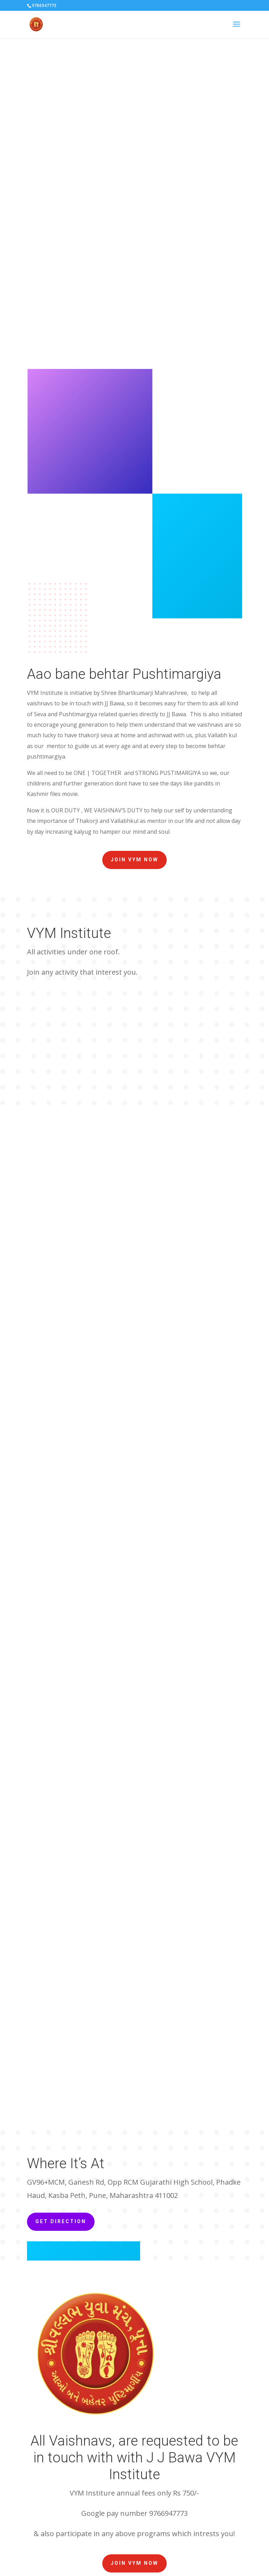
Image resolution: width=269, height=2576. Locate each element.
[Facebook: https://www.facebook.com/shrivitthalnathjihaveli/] (171, 2462)
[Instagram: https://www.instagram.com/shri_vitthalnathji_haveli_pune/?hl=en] (188, 2462)
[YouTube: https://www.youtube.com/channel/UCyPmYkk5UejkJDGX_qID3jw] (153, 2462)
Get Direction (60, 1690)
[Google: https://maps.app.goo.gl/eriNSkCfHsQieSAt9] (206, 2462)
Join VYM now (134, 859)
